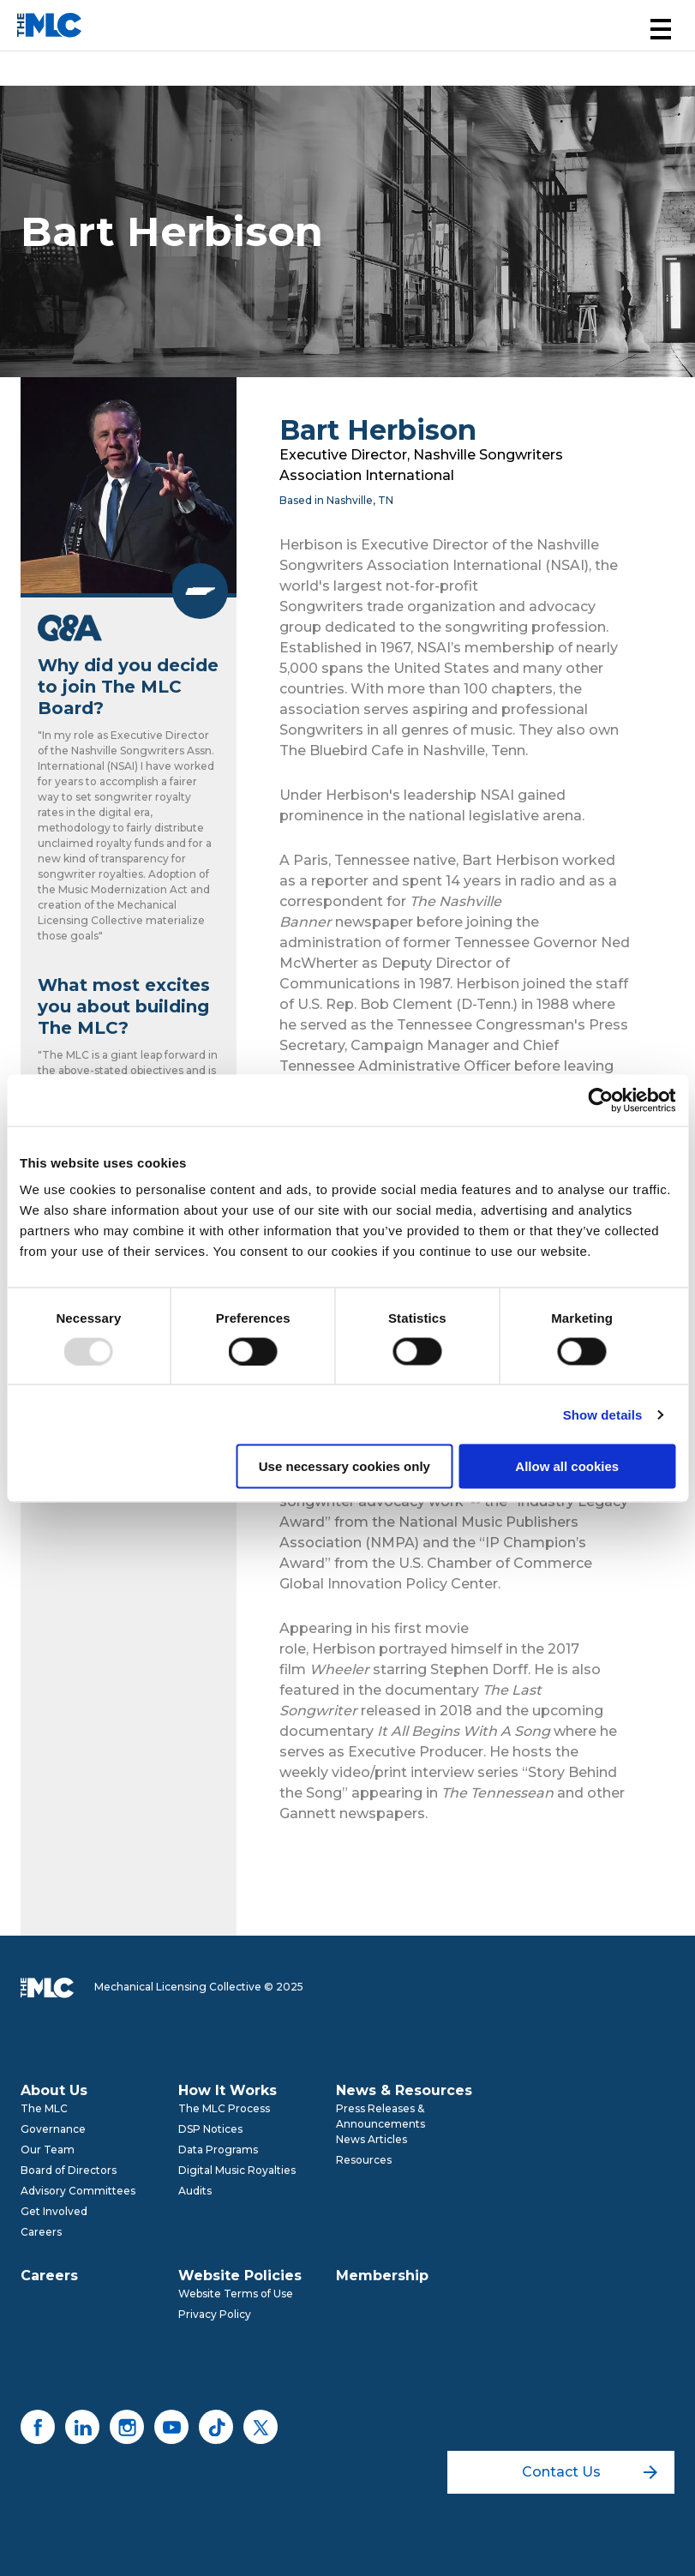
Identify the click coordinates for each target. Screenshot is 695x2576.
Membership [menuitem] (382, 2275)
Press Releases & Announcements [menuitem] (380, 2116)
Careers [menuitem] (41, 2231)
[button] (660, 29)
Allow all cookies (567, 1466)
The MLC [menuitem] (44, 2108)
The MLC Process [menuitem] (224, 2108)
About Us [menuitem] (54, 2090)
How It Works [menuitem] (227, 2090)
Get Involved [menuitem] (54, 2211)
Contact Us (590, 2472)
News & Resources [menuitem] (404, 2090)
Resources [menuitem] (364, 2159)
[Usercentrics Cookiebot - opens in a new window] (600, 1100)
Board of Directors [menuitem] (69, 2170)
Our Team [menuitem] (48, 2149)
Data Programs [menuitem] (218, 2149)
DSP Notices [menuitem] (210, 2129)
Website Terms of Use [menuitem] (235, 2293)
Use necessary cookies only (344, 1466)
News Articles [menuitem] (371, 2139)
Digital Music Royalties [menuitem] (237, 2170)
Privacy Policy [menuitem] (214, 2314)
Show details (603, 1414)
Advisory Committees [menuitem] (78, 2190)
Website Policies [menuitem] (240, 2275)
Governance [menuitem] (53, 2129)
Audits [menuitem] (195, 2190)
